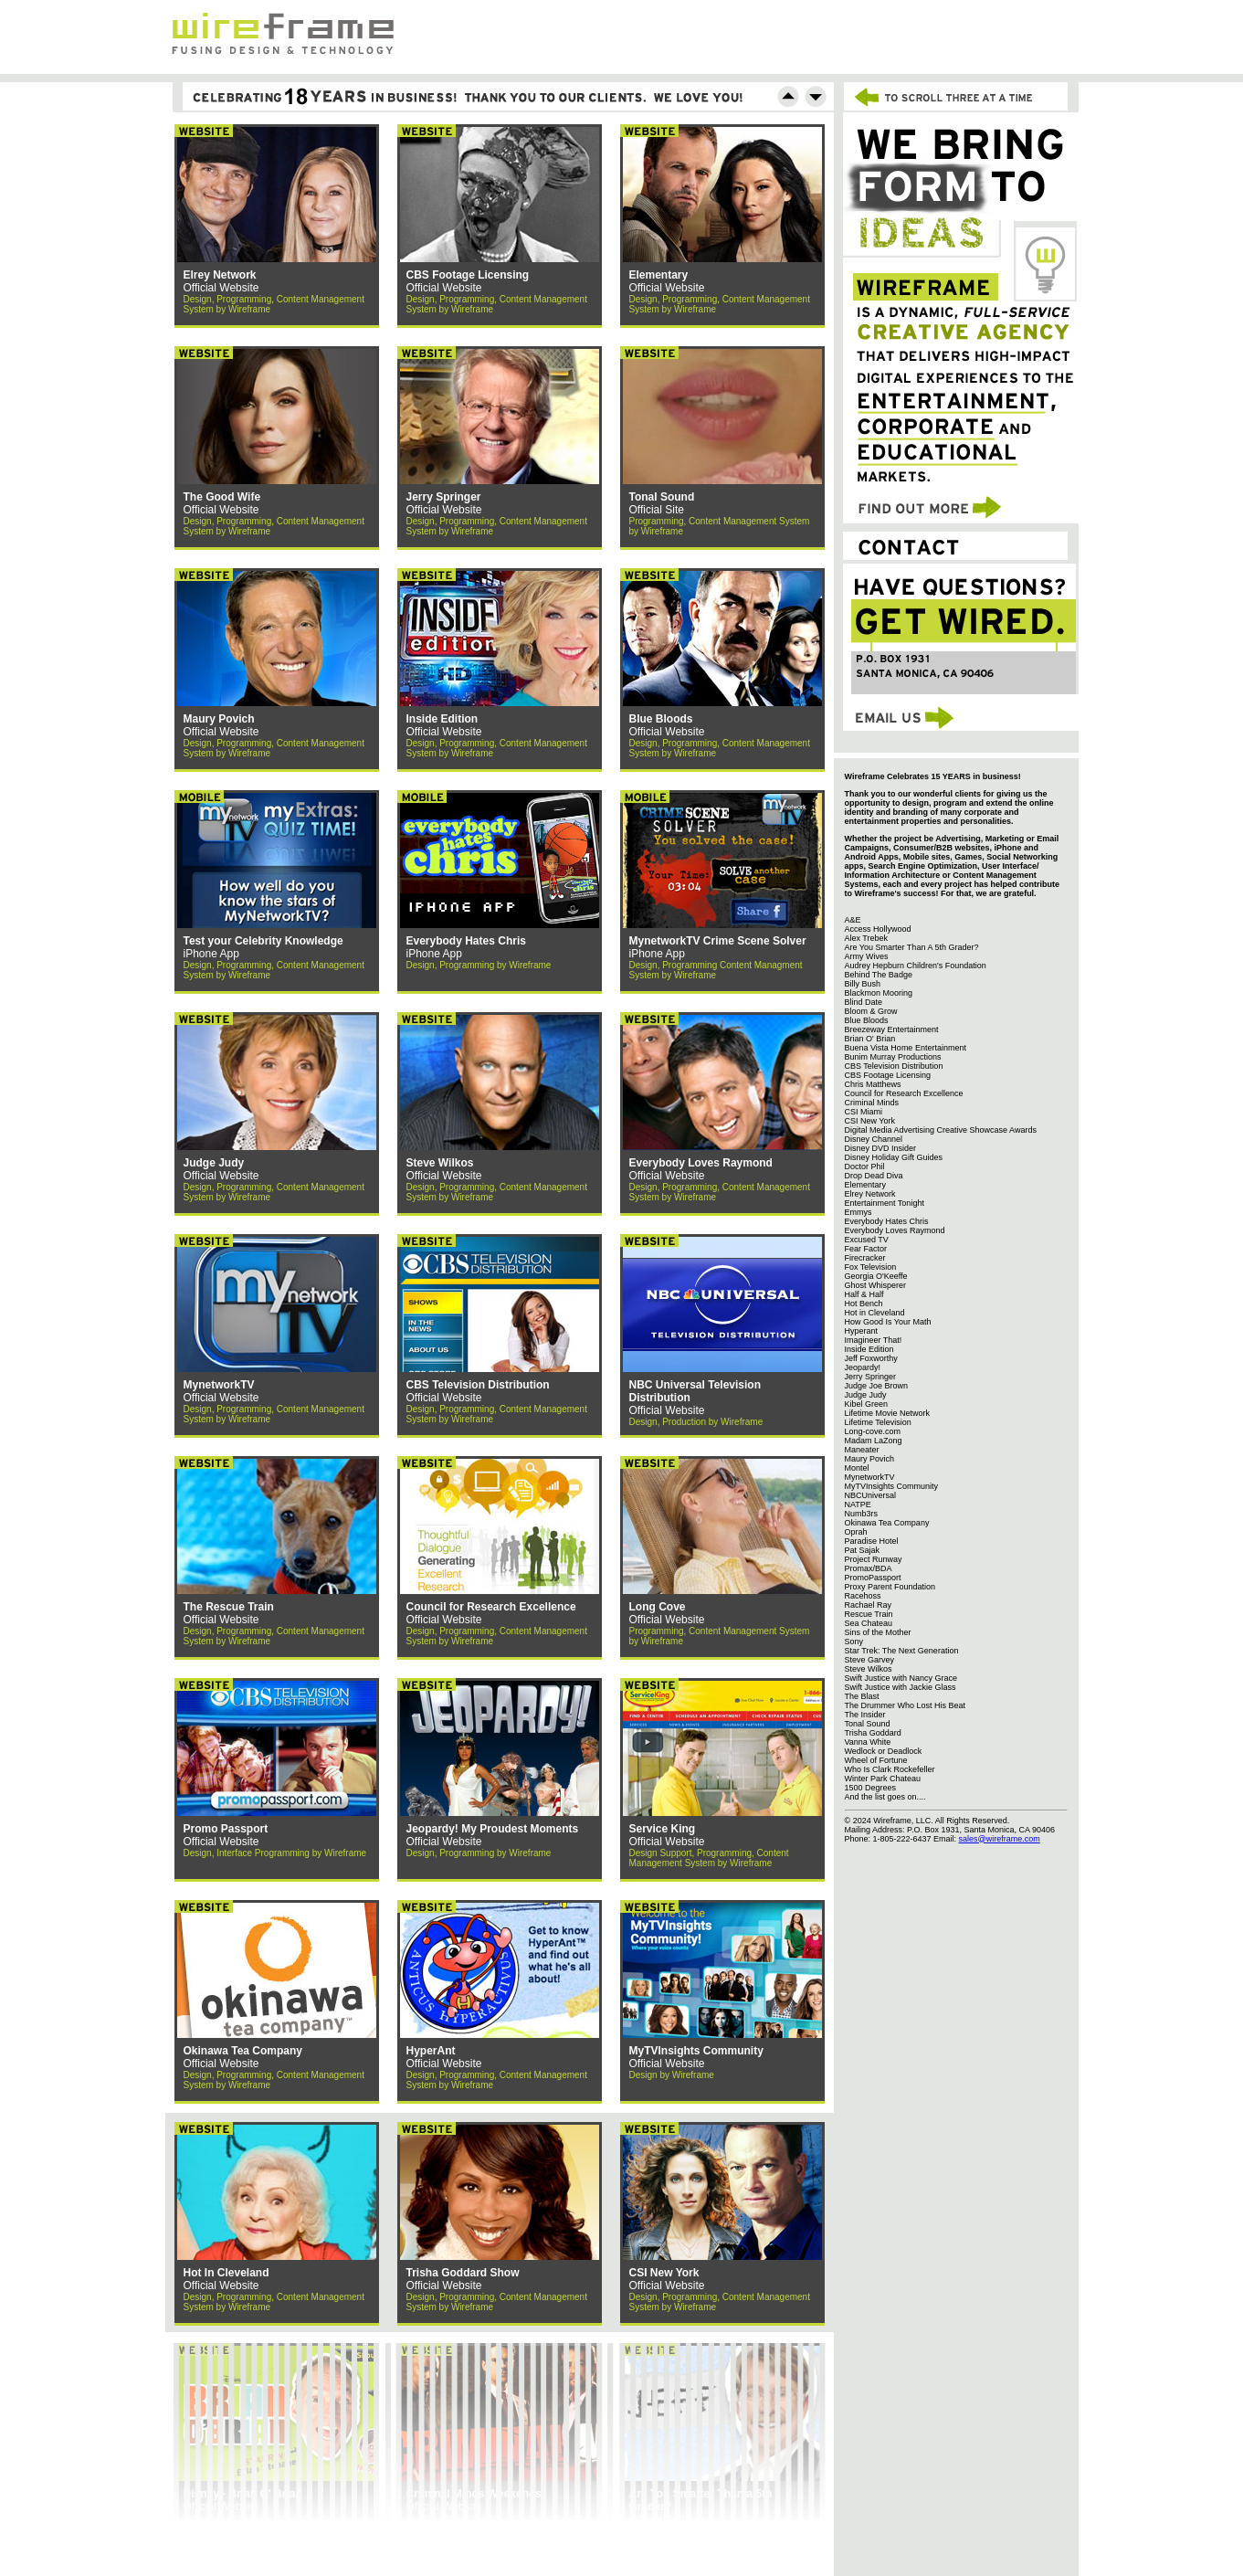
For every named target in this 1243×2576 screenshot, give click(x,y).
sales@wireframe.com (999, 1838)
